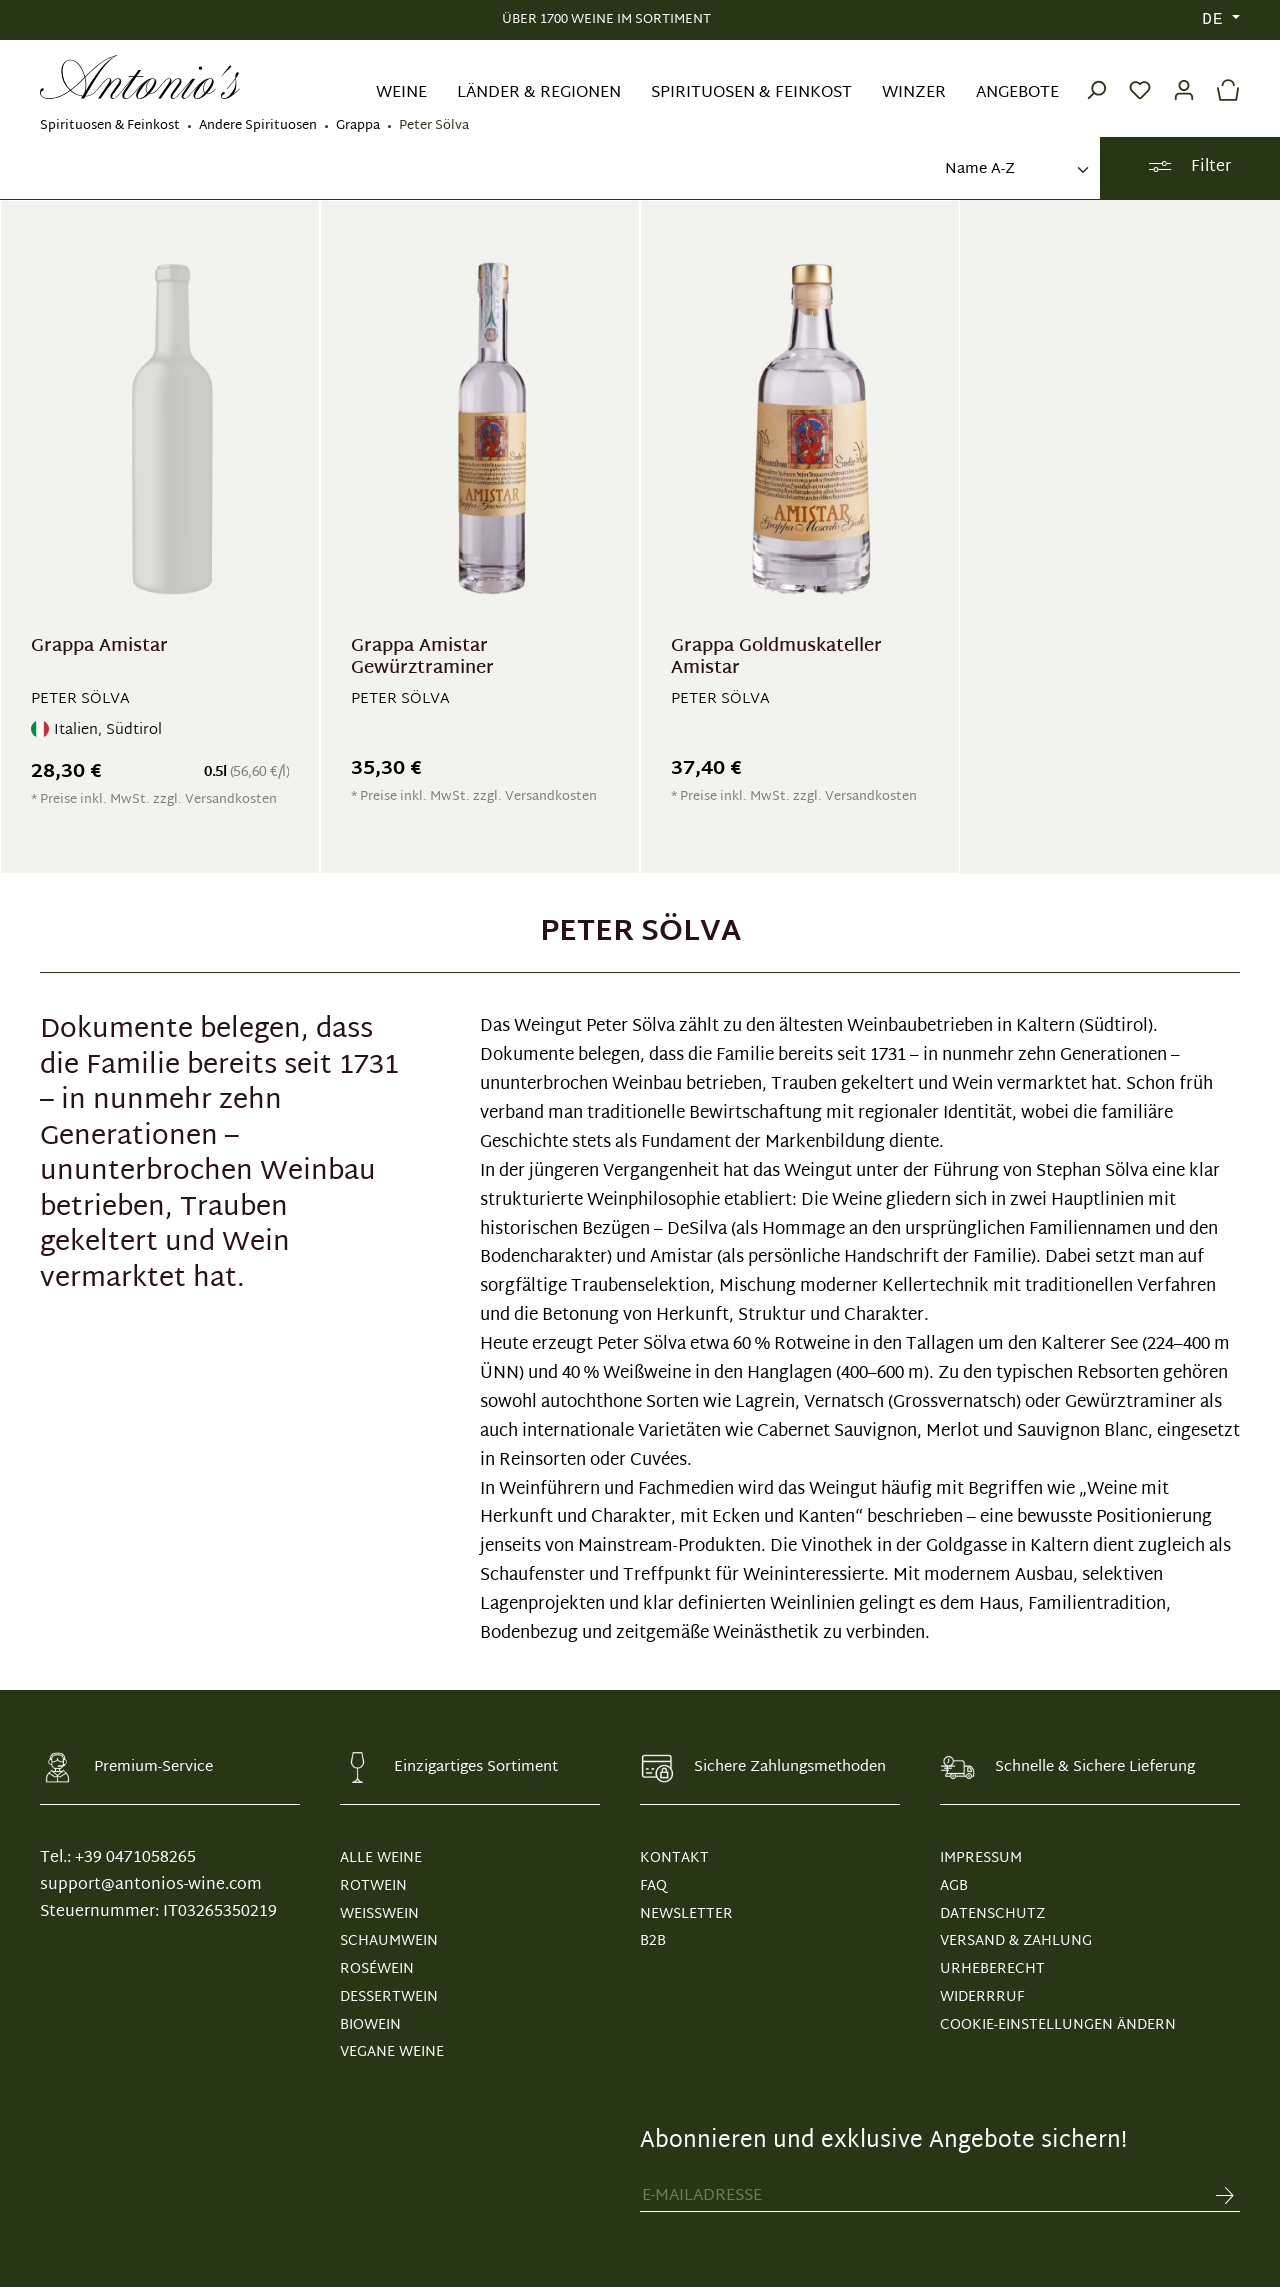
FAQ (653, 1886)
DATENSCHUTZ (992, 1914)
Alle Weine (381, 1858)
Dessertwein (389, 1997)
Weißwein (379, 1914)
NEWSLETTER (686, 1914)
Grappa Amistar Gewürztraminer (422, 658)
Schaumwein (389, 1941)
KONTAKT (674, 1858)
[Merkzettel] (1140, 77)
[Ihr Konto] (1184, 77)
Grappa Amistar (99, 649)
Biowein (370, 2025)
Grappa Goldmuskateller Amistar (776, 658)
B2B (653, 1941)
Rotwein (373, 1886)
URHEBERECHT (992, 1969)
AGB (954, 1886)
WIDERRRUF (982, 1997)
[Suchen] (1096, 77)
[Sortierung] (1015, 170)
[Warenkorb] (1223, 77)
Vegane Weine (392, 2052)
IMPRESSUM (981, 1858)
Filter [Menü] (1189, 167)
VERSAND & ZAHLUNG (1016, 1941)
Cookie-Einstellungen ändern (1058, 2025)
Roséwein (377, 1969)
